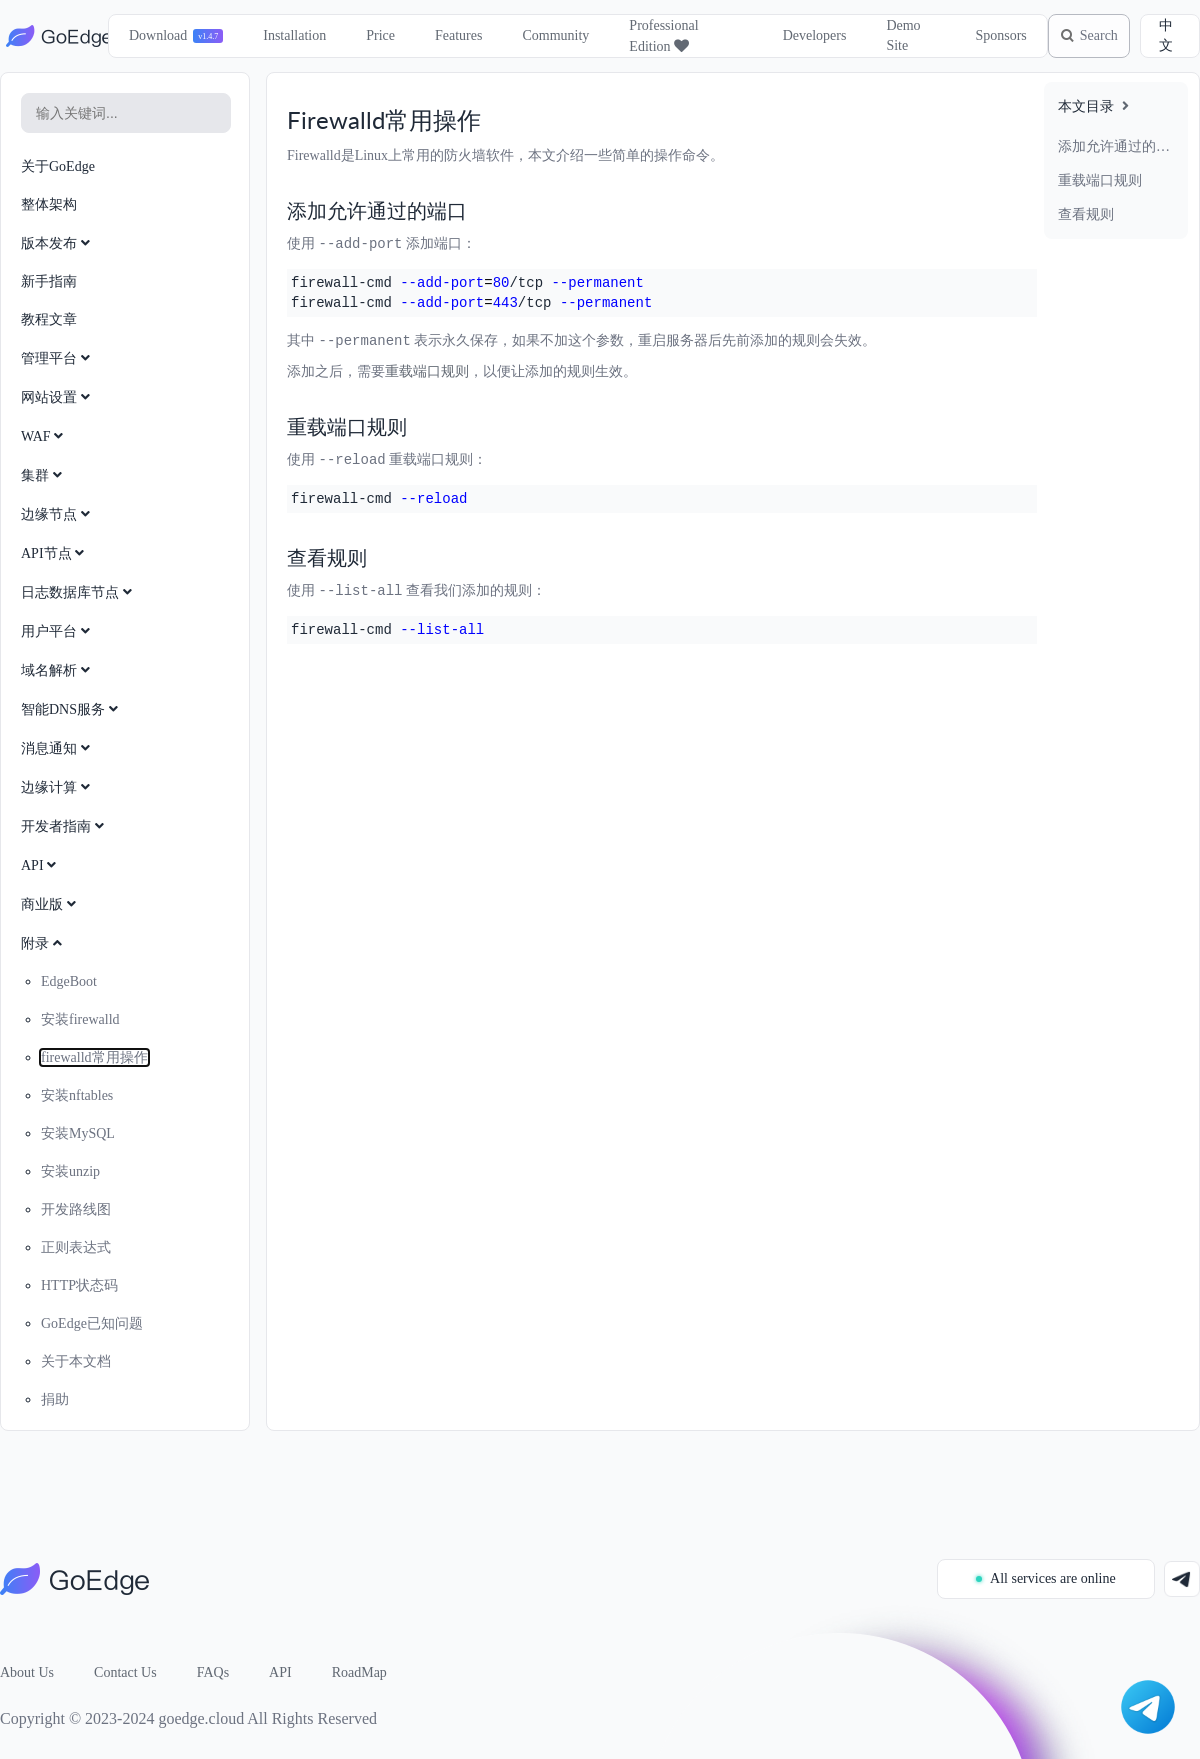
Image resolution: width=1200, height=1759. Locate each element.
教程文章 (49, 319)
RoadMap (359, 1672)
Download (151, 35)
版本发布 (57, 243)
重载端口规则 (1100, 180)
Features (451, 35)
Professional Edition (657, 36)
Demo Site (893, 35)
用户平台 (57, 631)
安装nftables (77, 1095)
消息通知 (57, 748)
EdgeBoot (69, 981)
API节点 (54, 553)
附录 (43, 943)
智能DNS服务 (71, 709)
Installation (288, 35)
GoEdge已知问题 (92, 1323)
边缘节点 (57, 514)
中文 (1167, 35)
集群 (43, 475)
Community (549, 35)
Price (374, 35)
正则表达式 (76, 1247)
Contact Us (125, 1672)
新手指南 (49, 281)
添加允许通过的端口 (1116, 146)
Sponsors (988, 35)
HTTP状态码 (79, 1285)
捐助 (55, 1399)
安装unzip (70, 1171)
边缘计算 (57, 787)
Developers (804, 35)
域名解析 (57, 670)
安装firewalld (80, 1019)
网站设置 (57, 397)
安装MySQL (78, 1133)
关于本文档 (76, 1361)
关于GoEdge (58, 166)
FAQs (213, 1672)
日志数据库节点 (78, 592)
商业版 (50, 904)
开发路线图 (76, 1209)
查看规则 (1086, 214)
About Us (27, 1672)
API (40, 865)
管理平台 (57, 358)
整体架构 (49, 204)
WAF (44, 436)
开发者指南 (64, 826)
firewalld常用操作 (94, 1057)
